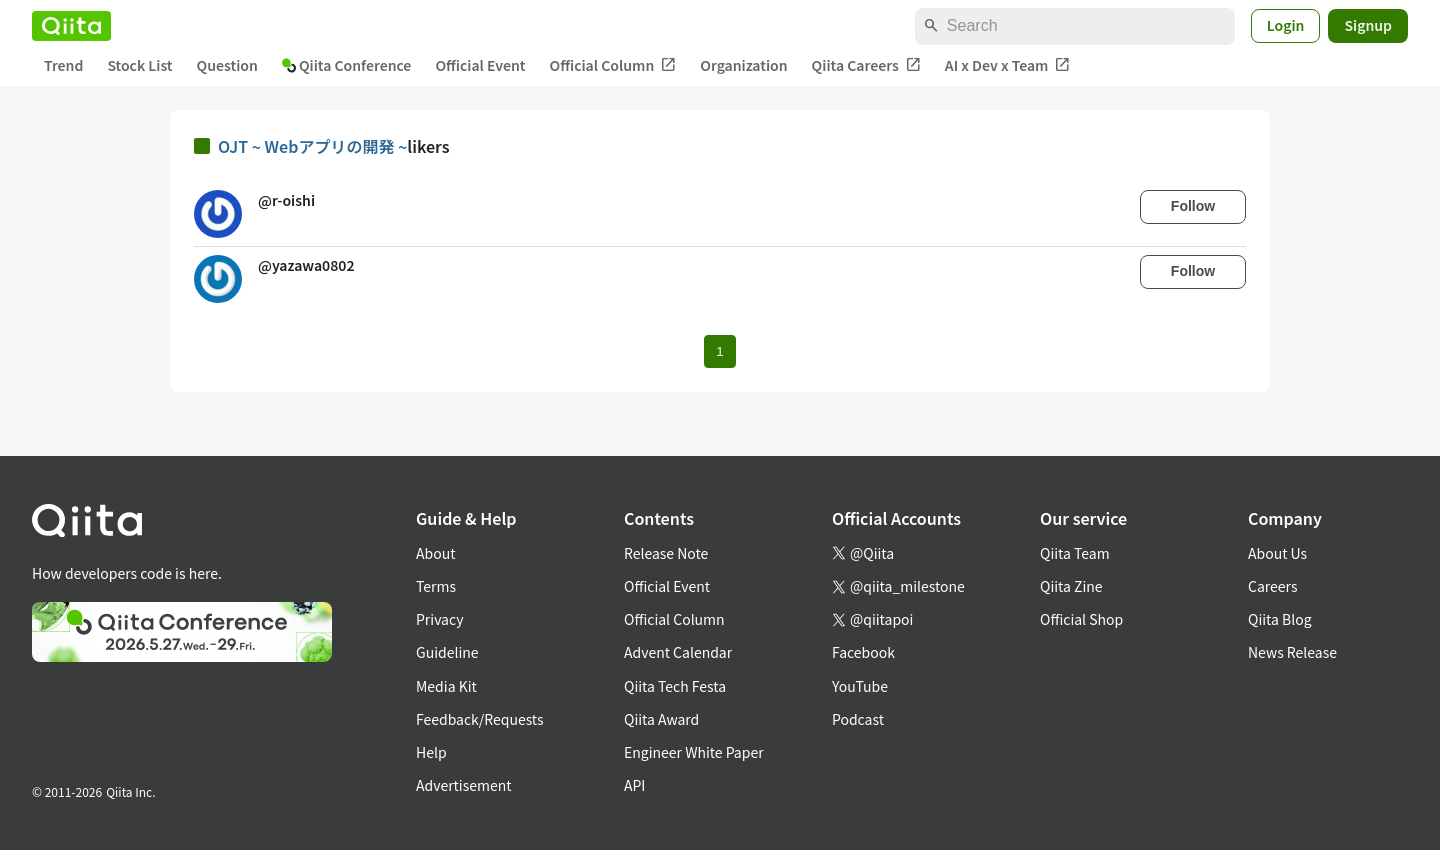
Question (227, 65)
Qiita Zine (1071, 586)
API (634, 785)
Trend (63, 65)
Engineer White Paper (694, 752)
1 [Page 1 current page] (719, 351)
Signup (1368, 25)
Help (431, 752)
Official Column (613, 65)
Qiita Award (661, 719)
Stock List (139, 65)
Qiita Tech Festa (675, 686)
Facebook (863, 652)
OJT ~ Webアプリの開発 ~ (312, 146)
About (435, 553)
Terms (436, 586)
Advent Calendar (678, 652)
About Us (1277, 553)
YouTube (860, 686)
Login (1286, 25)
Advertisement (464, 785)
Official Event (480, 65)
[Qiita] (71, 26)
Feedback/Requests (480, 719)
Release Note (666, 553)
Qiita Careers (866, 65)
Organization (743, 65)
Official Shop (1081, 619)
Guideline (447, 652)
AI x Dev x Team (1008, 65)
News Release (1292, 652)
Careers (1272, 586)
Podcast (858, 719)
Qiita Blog (1280, 619)
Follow (1193, 206)
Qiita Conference (347, 65)
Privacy (439, 619)
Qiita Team (1075, 553)
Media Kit (446, 686)
